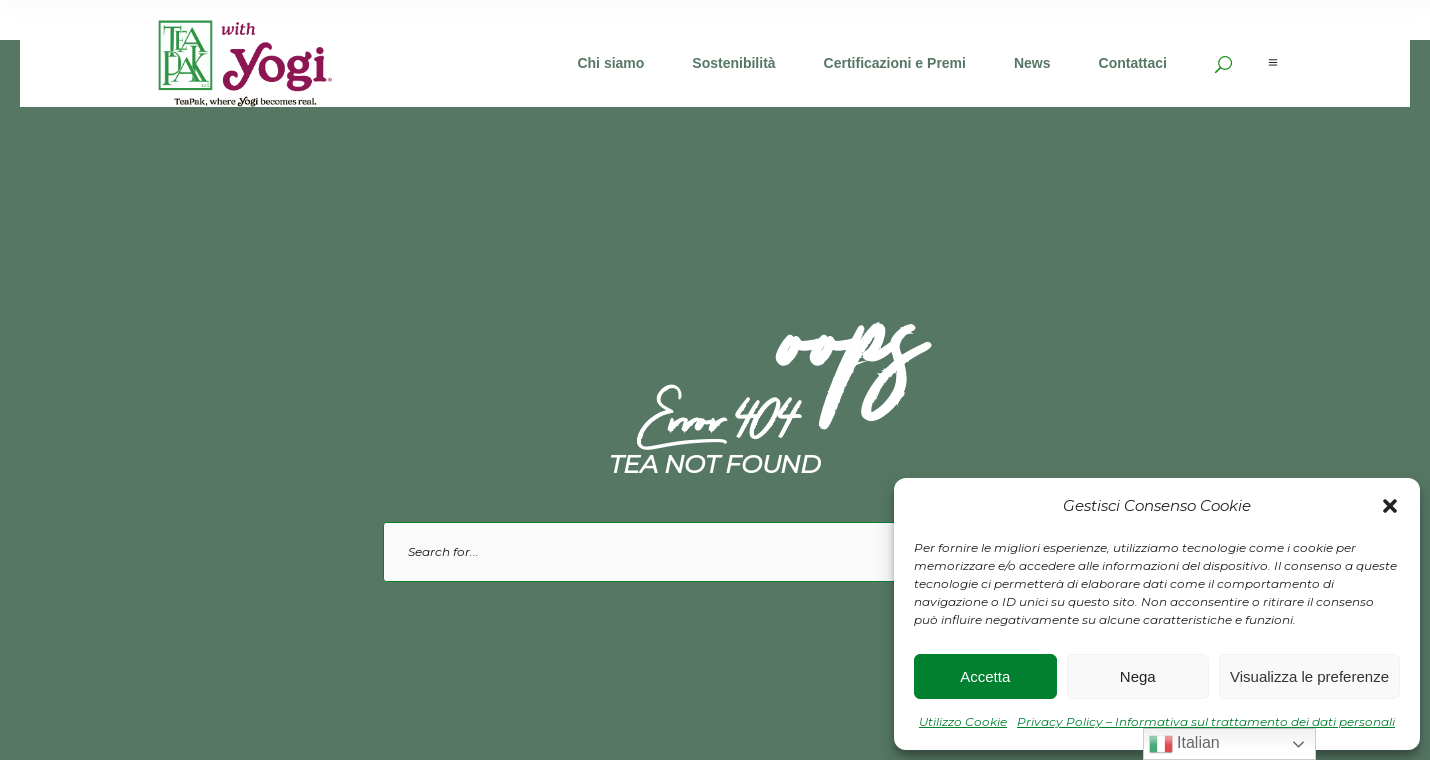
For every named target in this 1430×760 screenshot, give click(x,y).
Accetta (985, 676)
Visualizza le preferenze (1309, 676)
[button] (1390, 506)
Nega (1138, 676)
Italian (1184, 744)
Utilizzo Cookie (963, 721)
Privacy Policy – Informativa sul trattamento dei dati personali (1206, 721)
